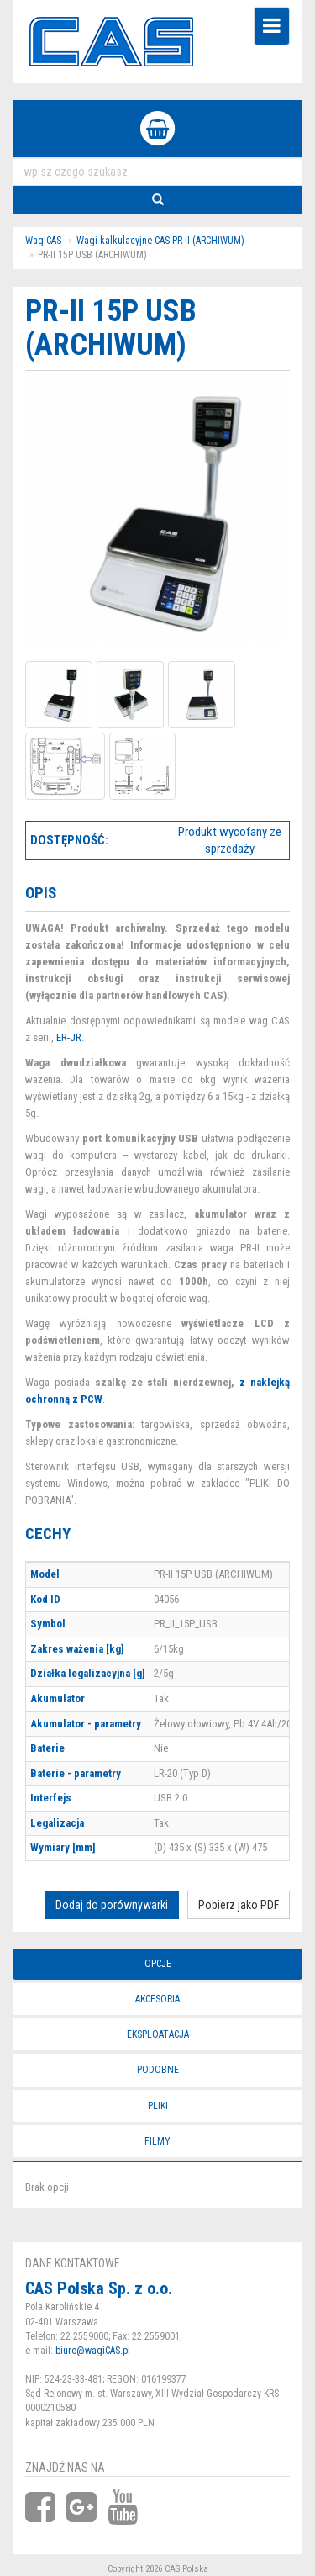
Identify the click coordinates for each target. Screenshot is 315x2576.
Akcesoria (157, 1999)
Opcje (157, 1964)
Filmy (157, 2141)
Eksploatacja (158, 2034)
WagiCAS (43, 240)
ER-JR (68, 1037)
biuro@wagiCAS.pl (92, 2350)
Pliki (158, 2106)
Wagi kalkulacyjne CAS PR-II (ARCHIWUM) (160, 240)
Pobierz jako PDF (238, 1905)
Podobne (158, 2070)
